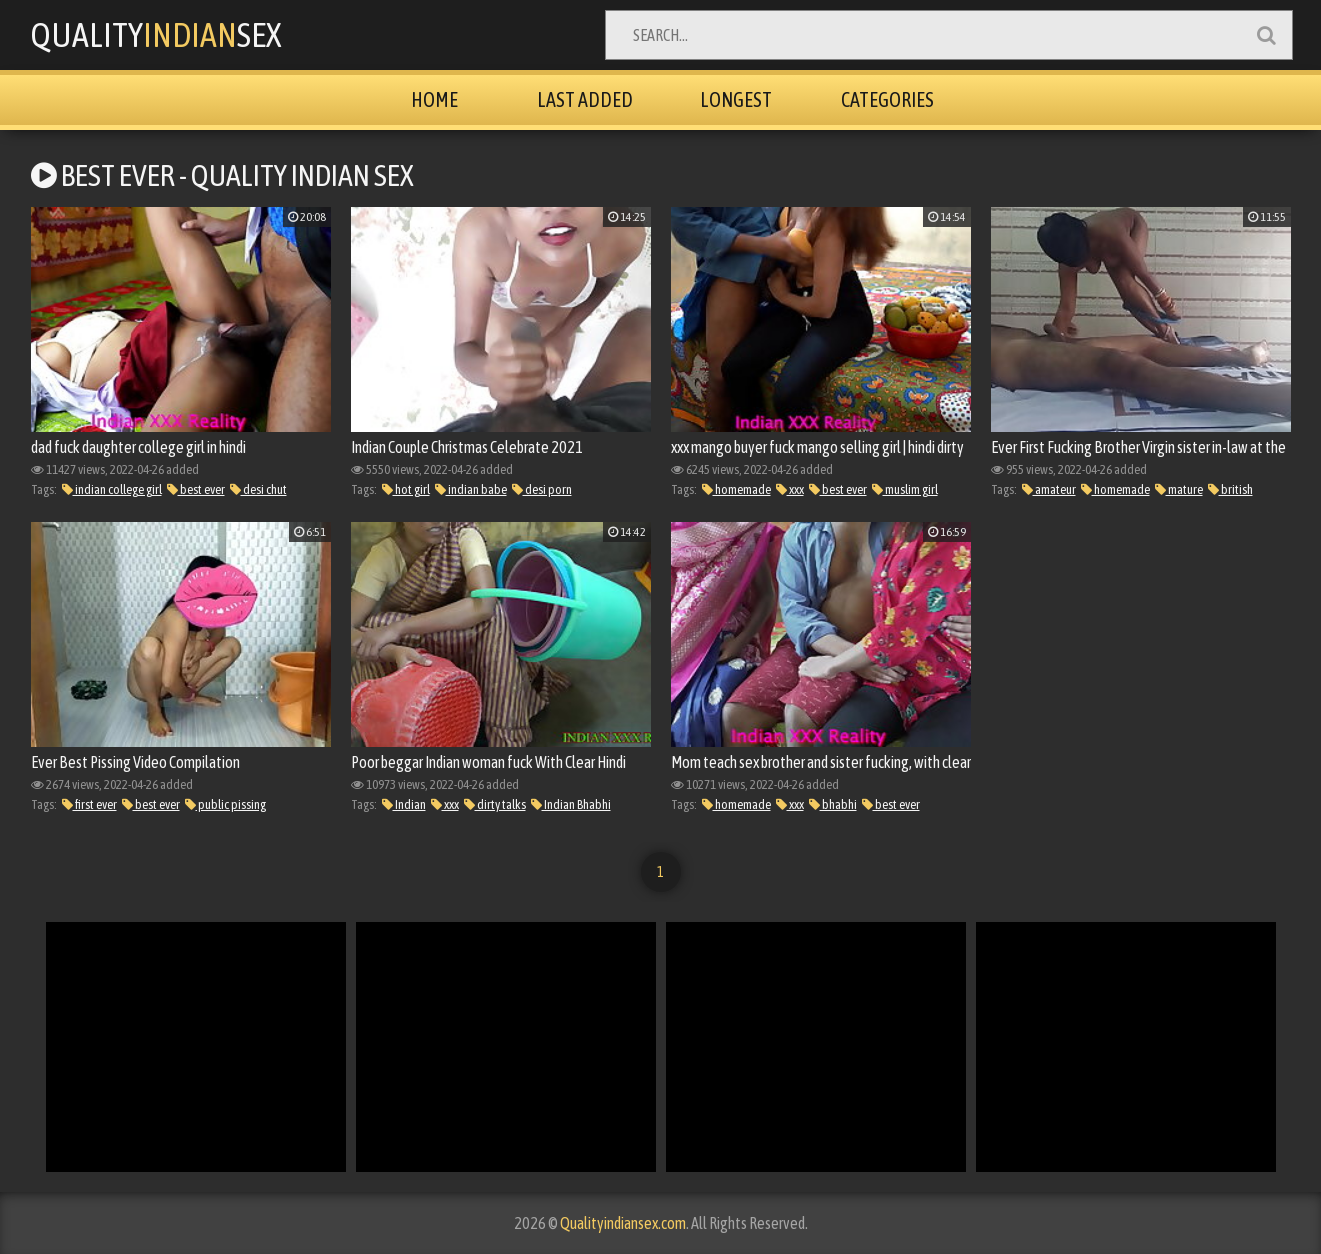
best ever (196, 489)
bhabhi (833, 804)
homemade (736, 489)
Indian (404, 804)
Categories (887, 99)
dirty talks (495, 804)
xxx (790, 489)
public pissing (225, 804)
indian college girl (112, 489)
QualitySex (156, 34)
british (1230, 489)
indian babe (471, 489)
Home (434, 99)
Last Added (585, 99)
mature (1179, 489)
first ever (89, 804)
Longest (736, 99)
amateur (1049, 489)
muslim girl (905, 489)
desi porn (542, 489)
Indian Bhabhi (571, 804)
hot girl (406, 489)
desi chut (258, 489)
